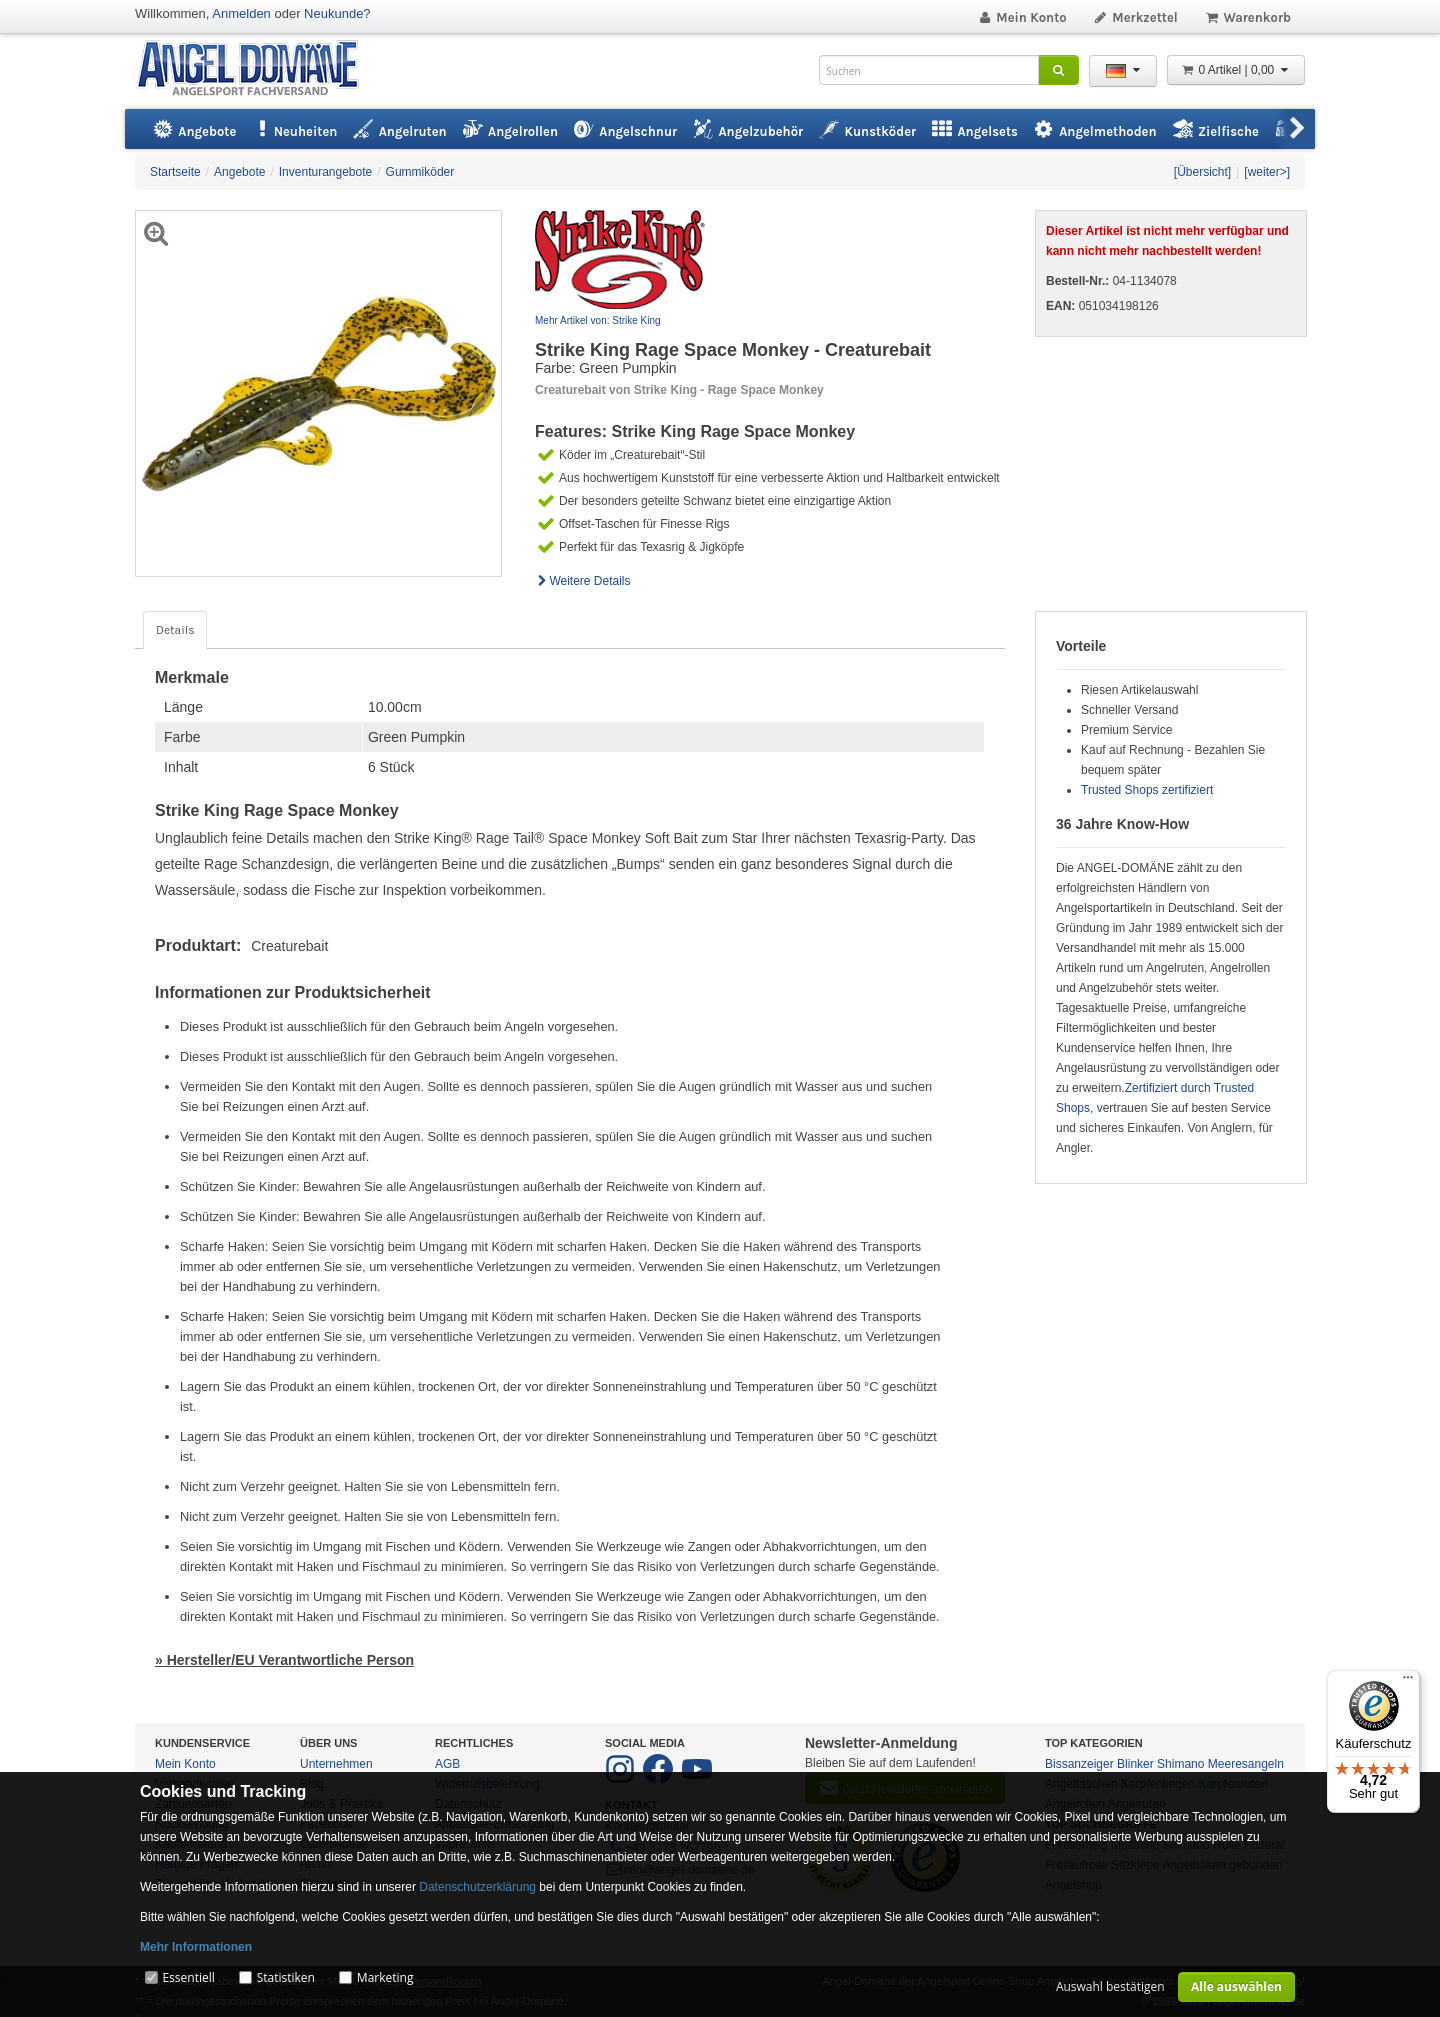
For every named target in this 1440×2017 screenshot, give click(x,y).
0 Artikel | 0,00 (1236, 70)
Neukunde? (337, 13)
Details (175, 630)
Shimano (1180, 1764)
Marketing (385, 1977)
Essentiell (188, 1977)
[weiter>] (1267, 172)
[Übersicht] (1202, 172)
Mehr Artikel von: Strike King (598, 320)
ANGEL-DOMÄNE (257, 69)
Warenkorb (1247, 17)
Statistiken (286, 1977)
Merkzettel (1135, 17)
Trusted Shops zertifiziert (1147, 790)
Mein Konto (1022, 17)
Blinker (1135, 1764)
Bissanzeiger (1079, 1764)
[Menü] (1408, 1682)
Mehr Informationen (196, 1947)
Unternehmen (336, 1764)
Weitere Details (583, 581)
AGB (447, 1764)
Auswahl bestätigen (1110, 1986)
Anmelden (241, 13)
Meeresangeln (1246, 1764)
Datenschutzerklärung (477, 1887)
